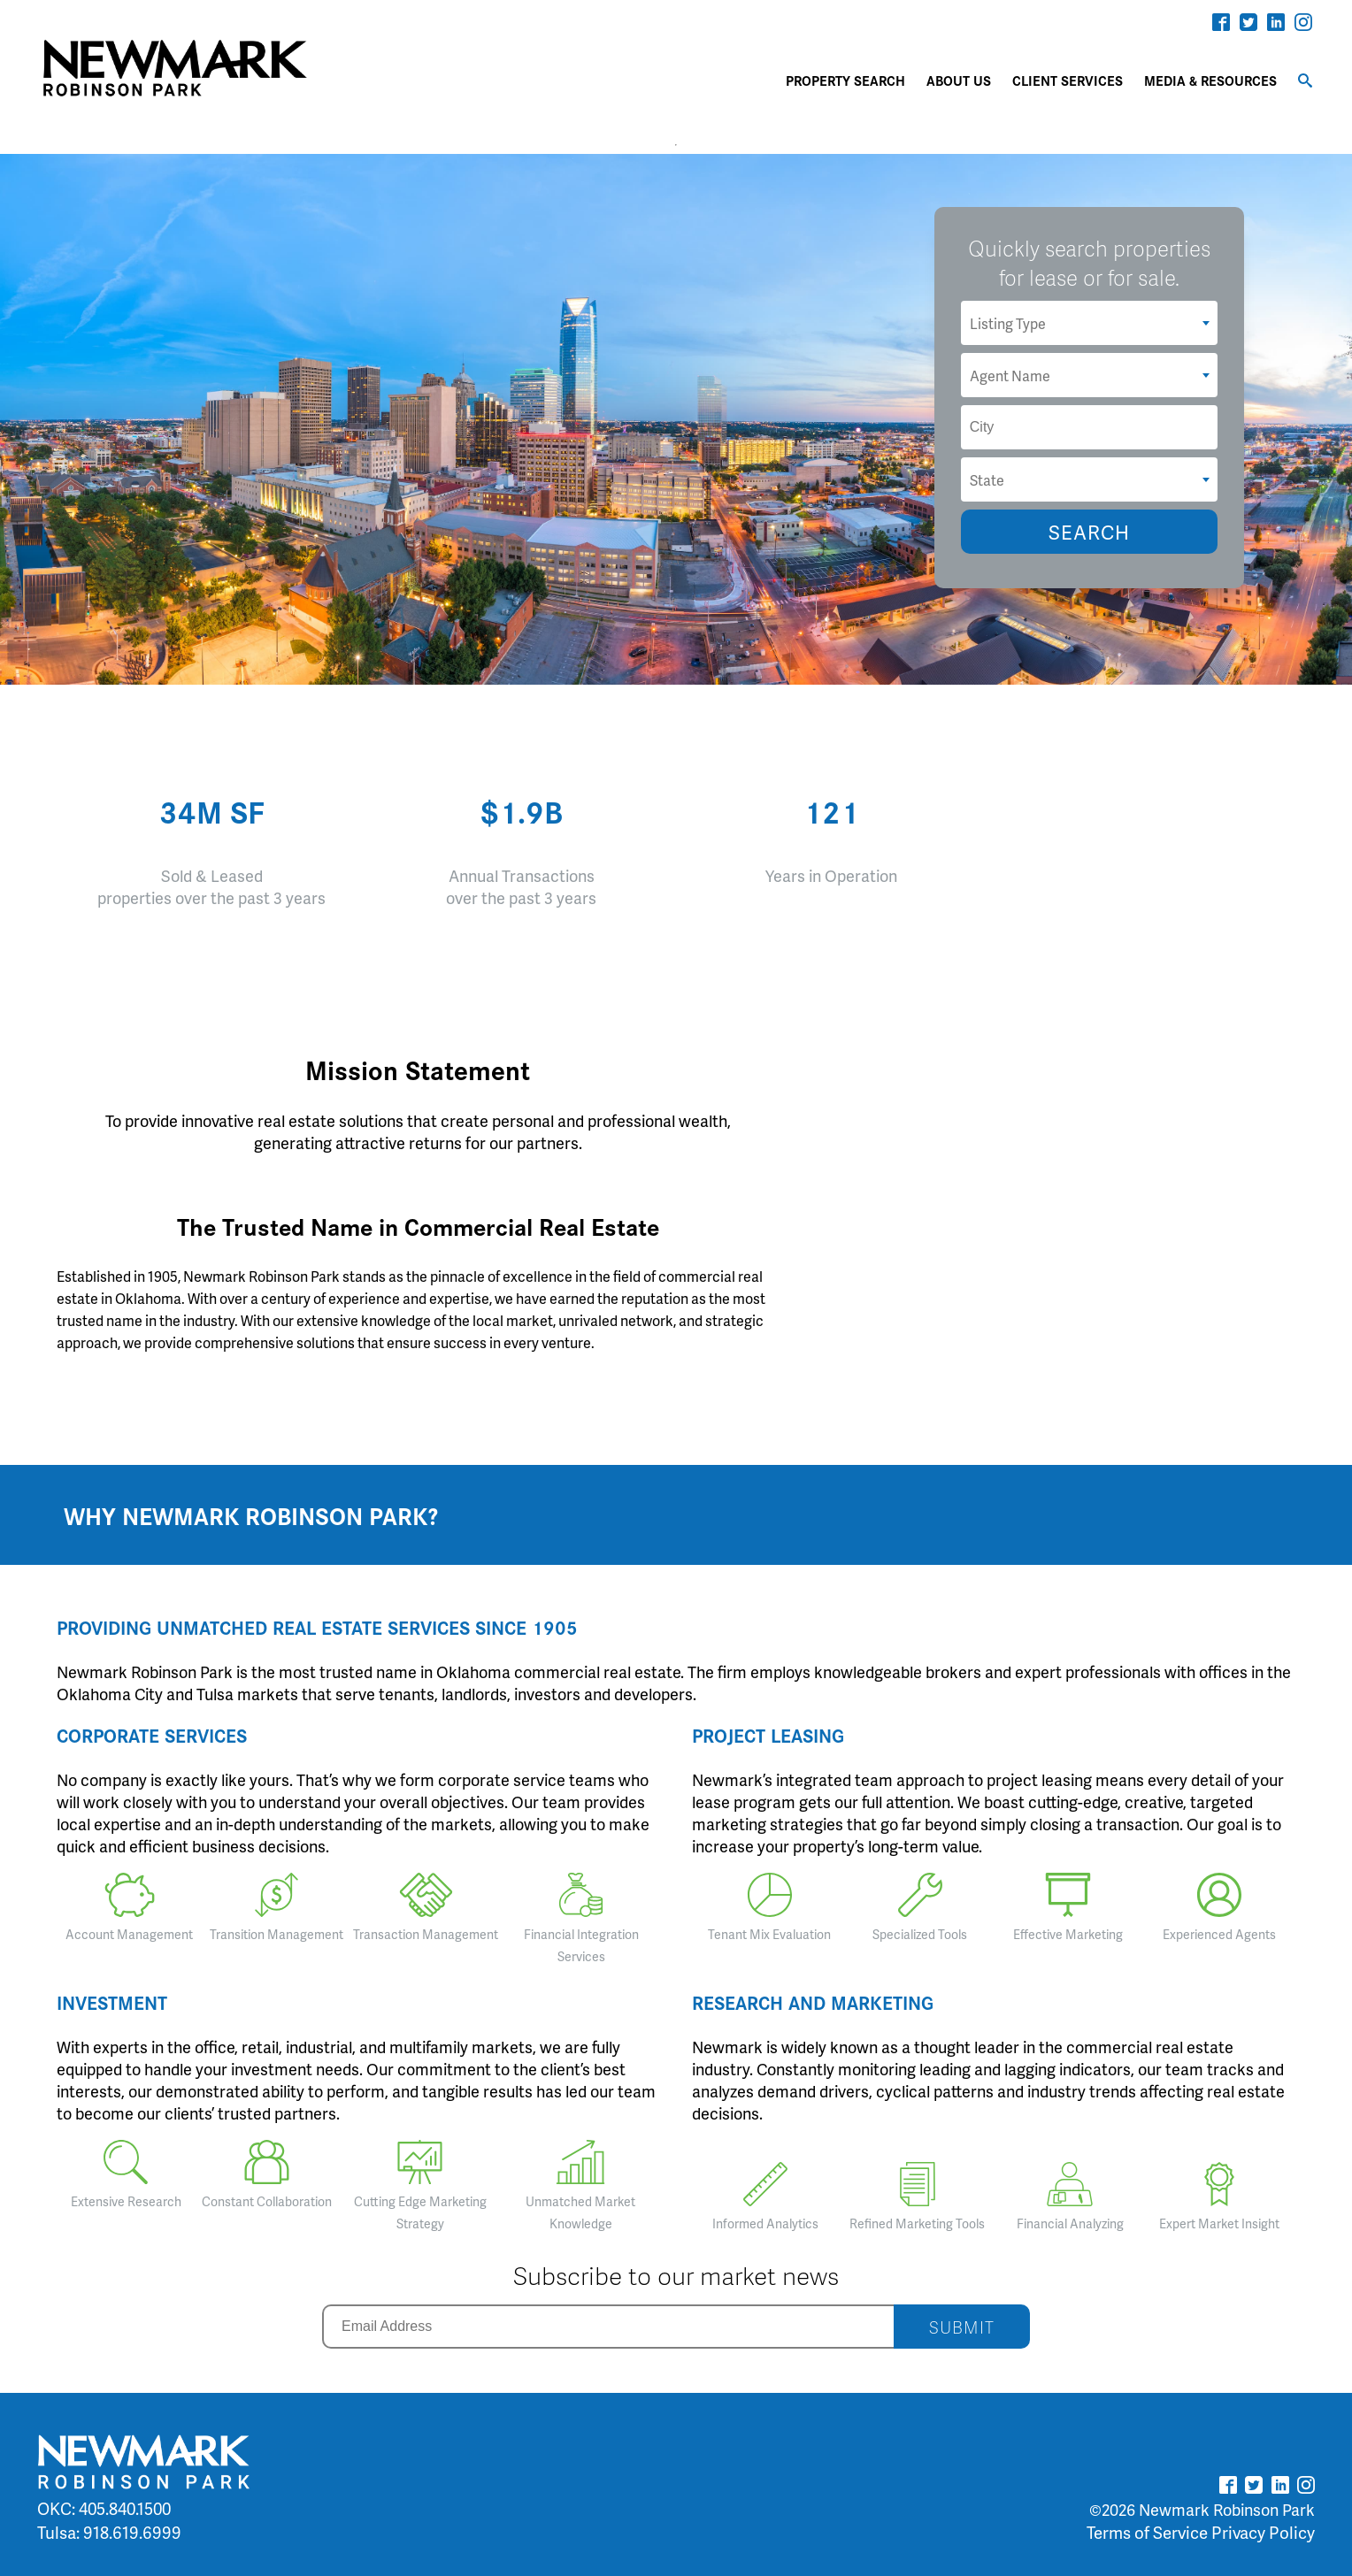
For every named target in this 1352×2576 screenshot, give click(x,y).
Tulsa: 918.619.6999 (109, 2532)
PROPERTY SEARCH (845, 80)
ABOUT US (958, 80)
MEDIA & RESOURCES (1210, 80)
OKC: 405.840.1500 (104, 2508)
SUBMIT (962, 2327)
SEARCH (1089, 532)
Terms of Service (1147, 2532)
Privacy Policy (1263, 2532)
